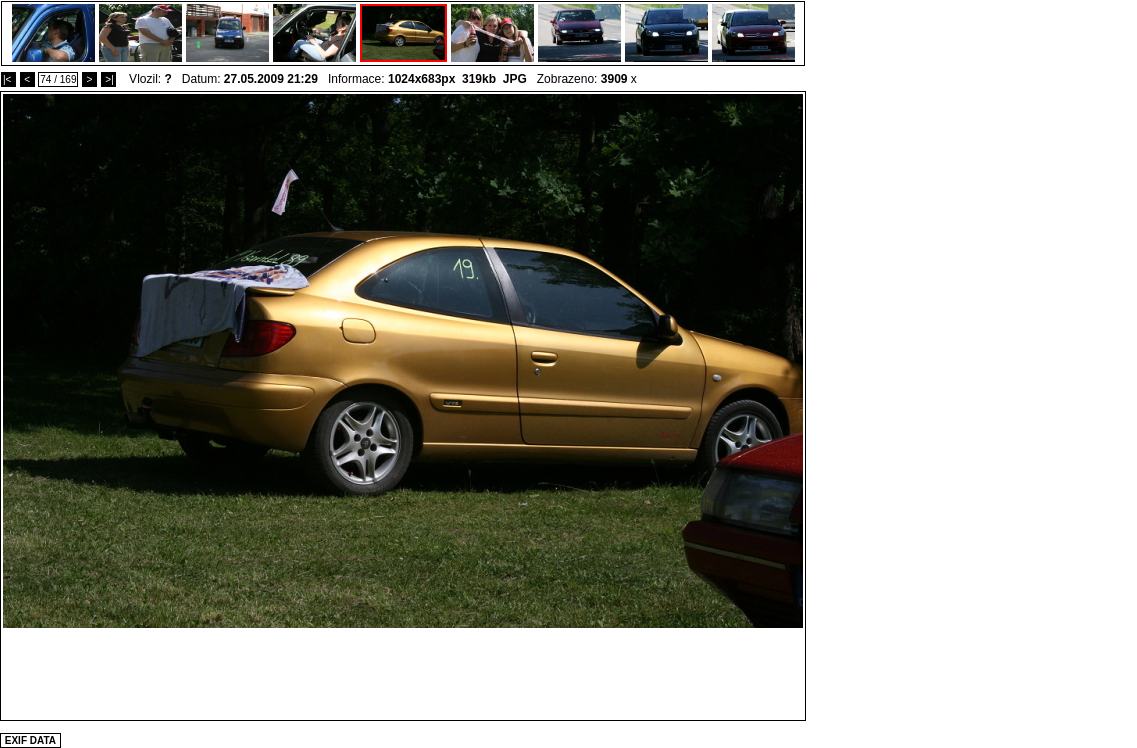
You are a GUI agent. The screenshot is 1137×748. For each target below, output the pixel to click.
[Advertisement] (403, 673)
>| (108, 79)
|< (8, 79)
